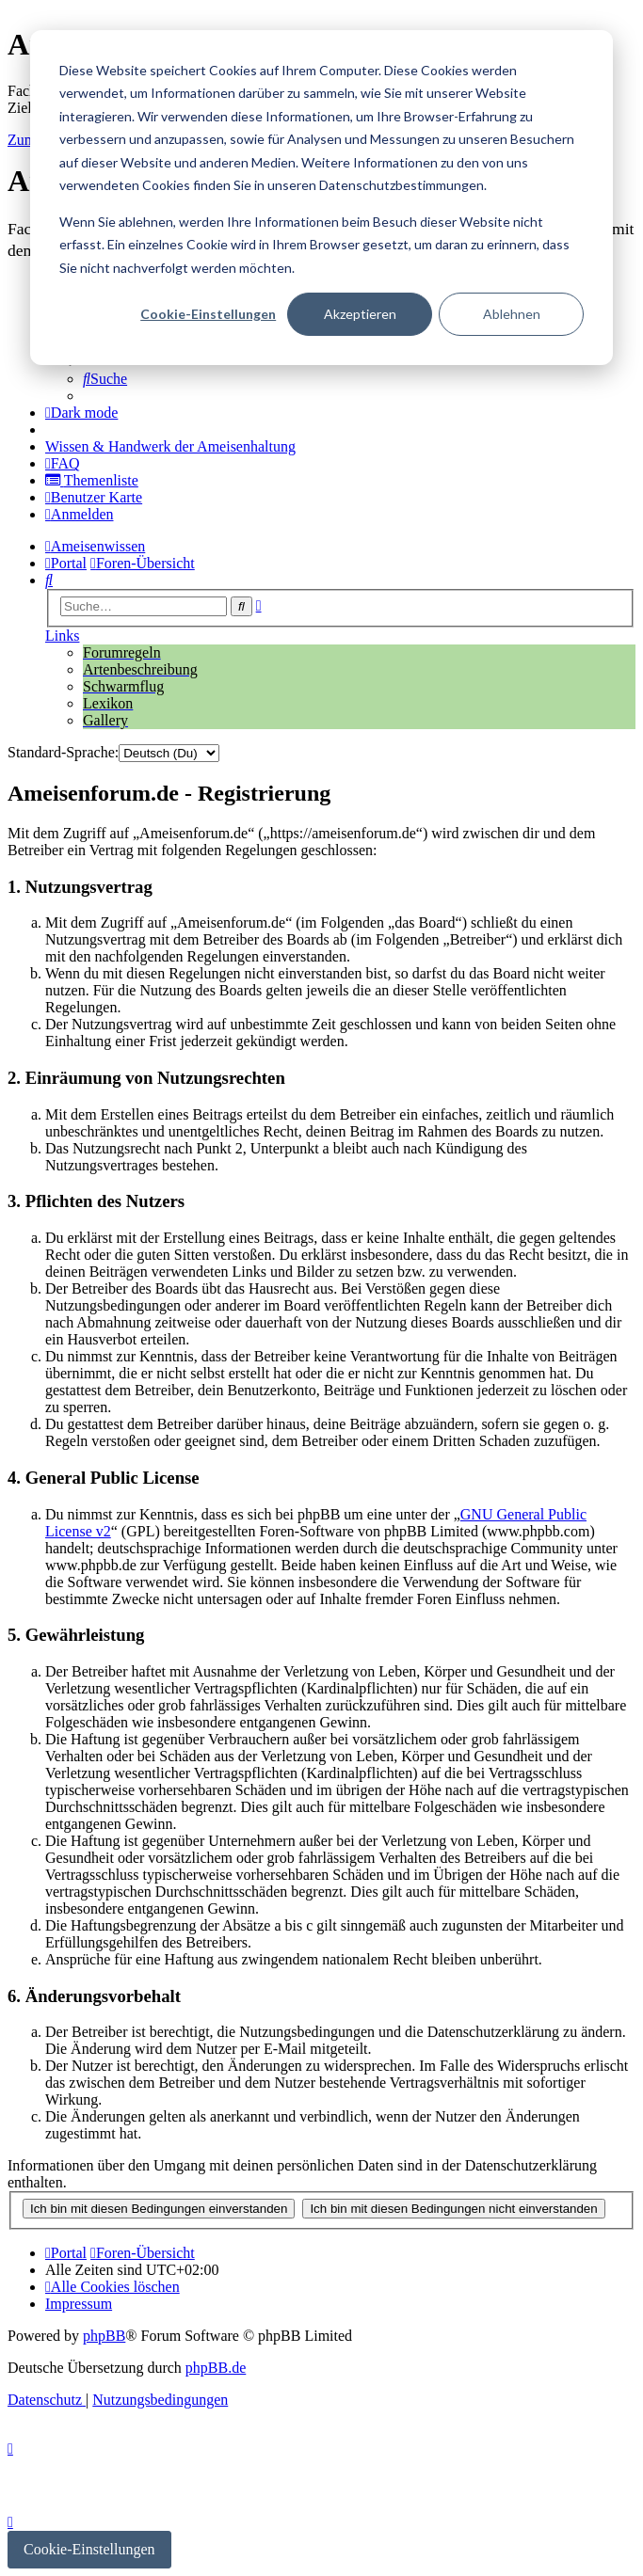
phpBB (104, 2336)
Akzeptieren (360, 314)
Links (62, 636)
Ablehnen (511, 314)
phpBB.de (215, 2368)
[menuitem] (105, 379)
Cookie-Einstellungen (208, 314)
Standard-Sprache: (63, 752)
